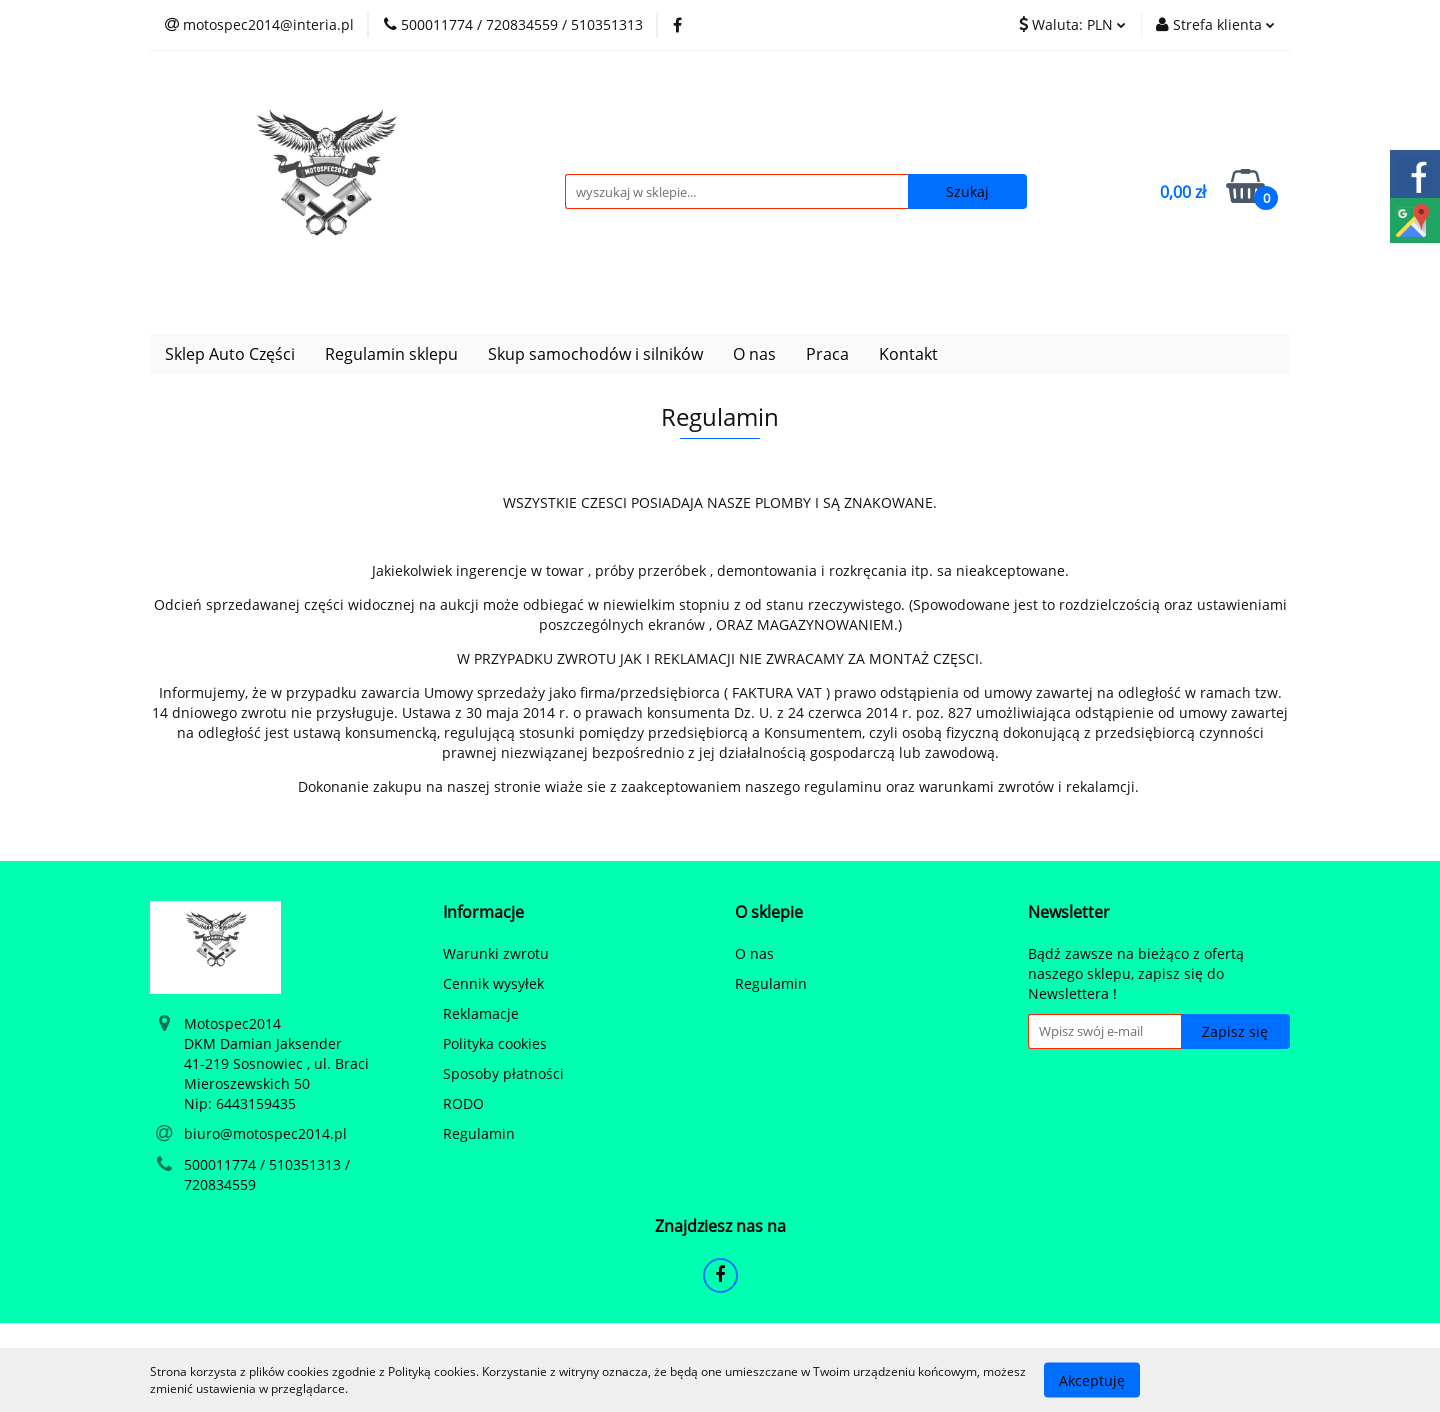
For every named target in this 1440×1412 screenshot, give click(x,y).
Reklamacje (481, 1013)
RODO (463, 1103)
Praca (827, 354)
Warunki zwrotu (496, 953)
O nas (754, 354)
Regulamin (479, 1133)
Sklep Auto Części (230, 354)
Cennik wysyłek (493, 983)
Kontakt (908, 354)
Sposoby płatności (503, 1073)
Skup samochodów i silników (595, 354)
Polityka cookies (495, 1043)
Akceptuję (1092, 1379)
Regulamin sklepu (391, 354)
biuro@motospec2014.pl (265, 1133)
